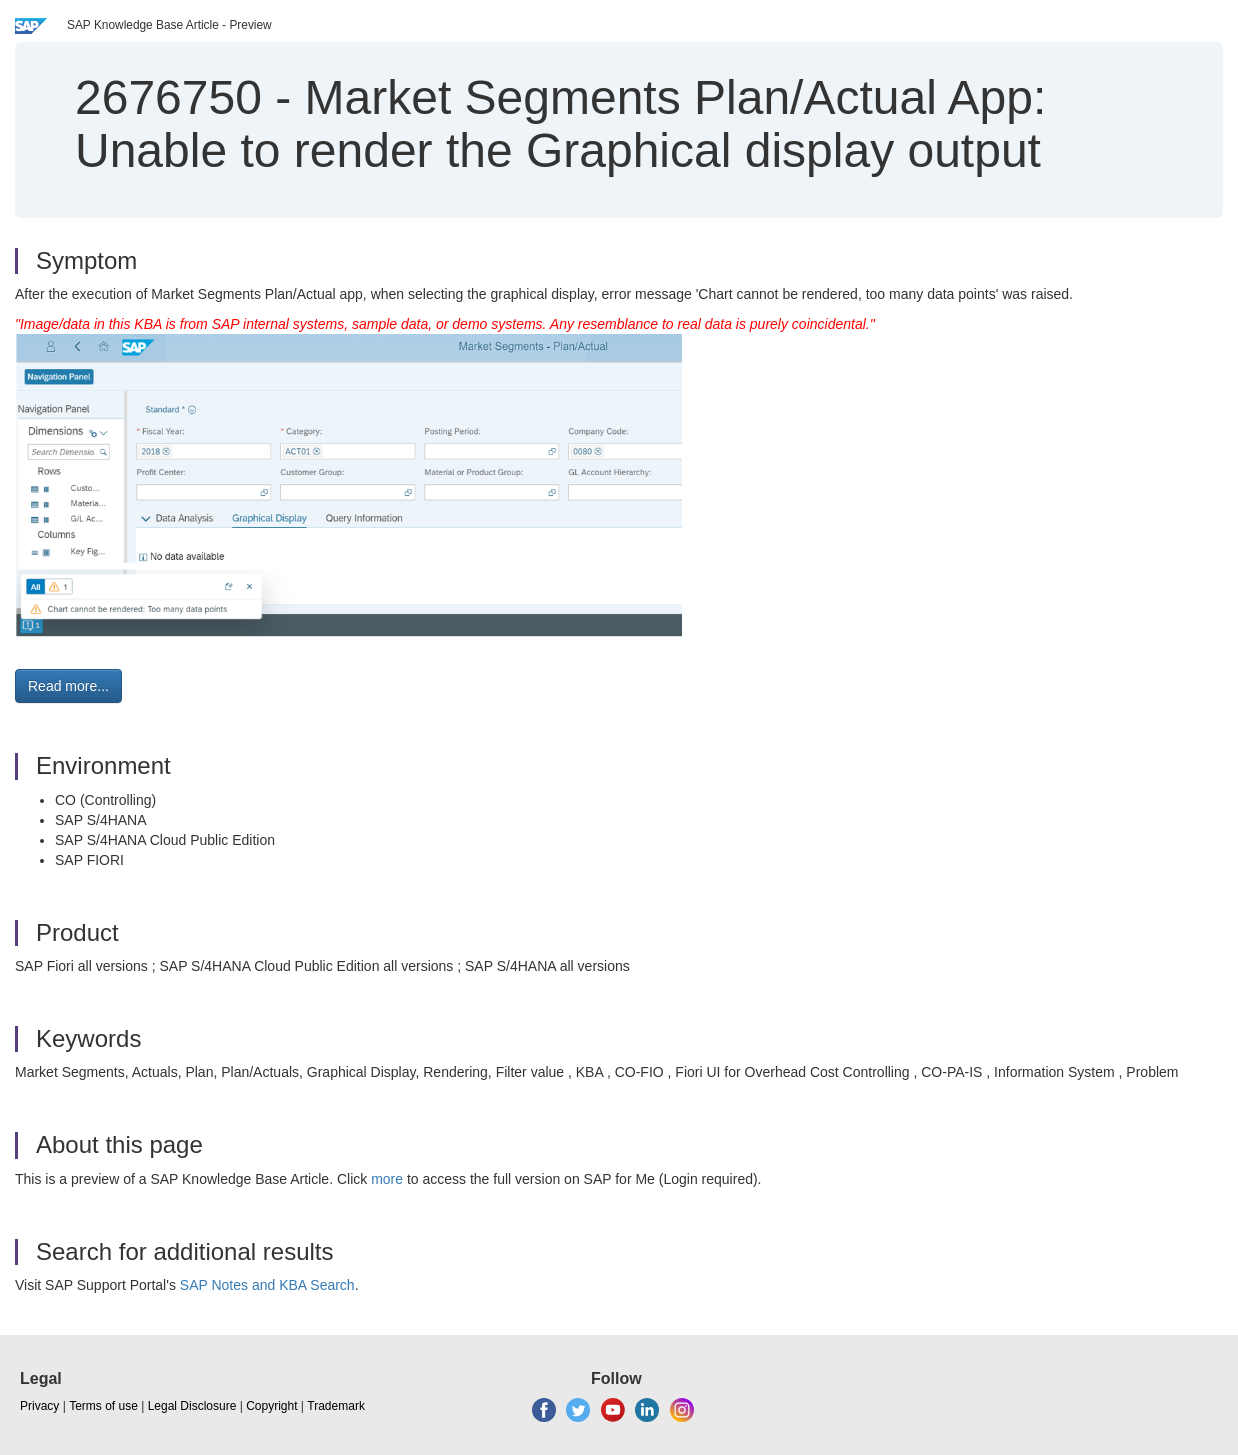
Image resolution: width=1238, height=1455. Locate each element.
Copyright (271, 1406)
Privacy (39, 1406)
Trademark (336, 1406)
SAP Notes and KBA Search (267, 1285)
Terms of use (103, 1406)
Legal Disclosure (192, 1406)
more (387, 1179)
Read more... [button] (68, 686)
